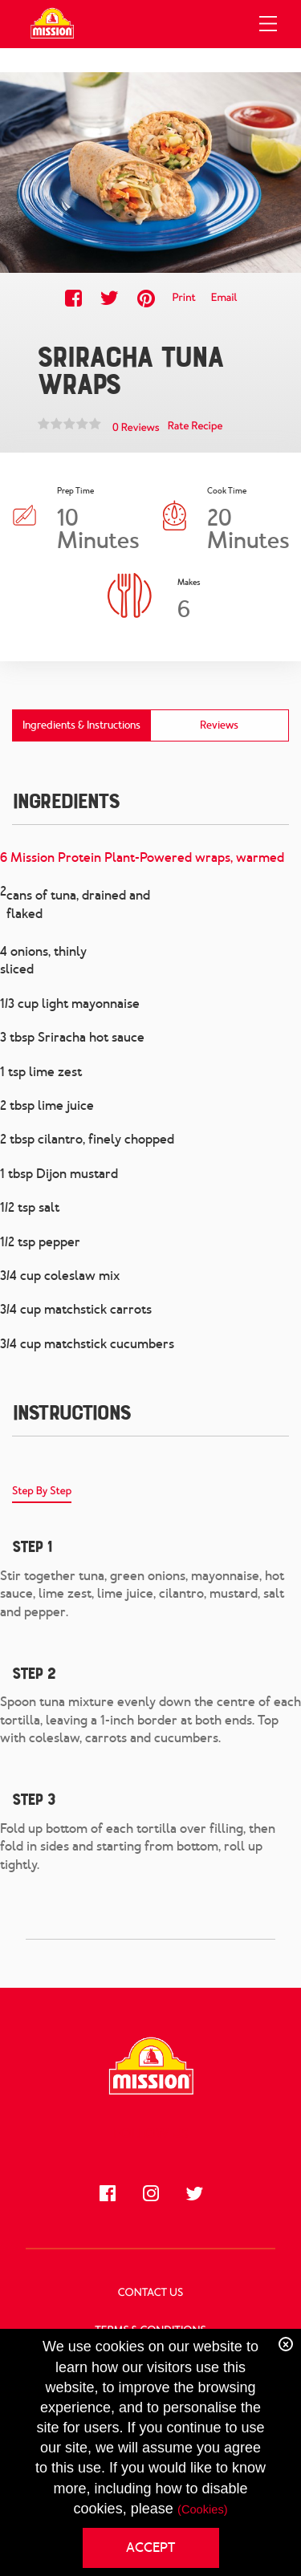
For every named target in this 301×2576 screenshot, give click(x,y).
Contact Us (150, 2293)
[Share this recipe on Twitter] (110, 298)
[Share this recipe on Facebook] (73, 298)
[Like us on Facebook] (107, 2193)
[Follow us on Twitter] (194, 2193)
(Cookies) (202, 2510)
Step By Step (41, 1491)
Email (224, 298)
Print (183, 298)
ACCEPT (150, 2547)
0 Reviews (136, 428)
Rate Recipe (195, 426)
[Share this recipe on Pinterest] (146, 298)
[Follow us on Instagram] (151, 2193)
